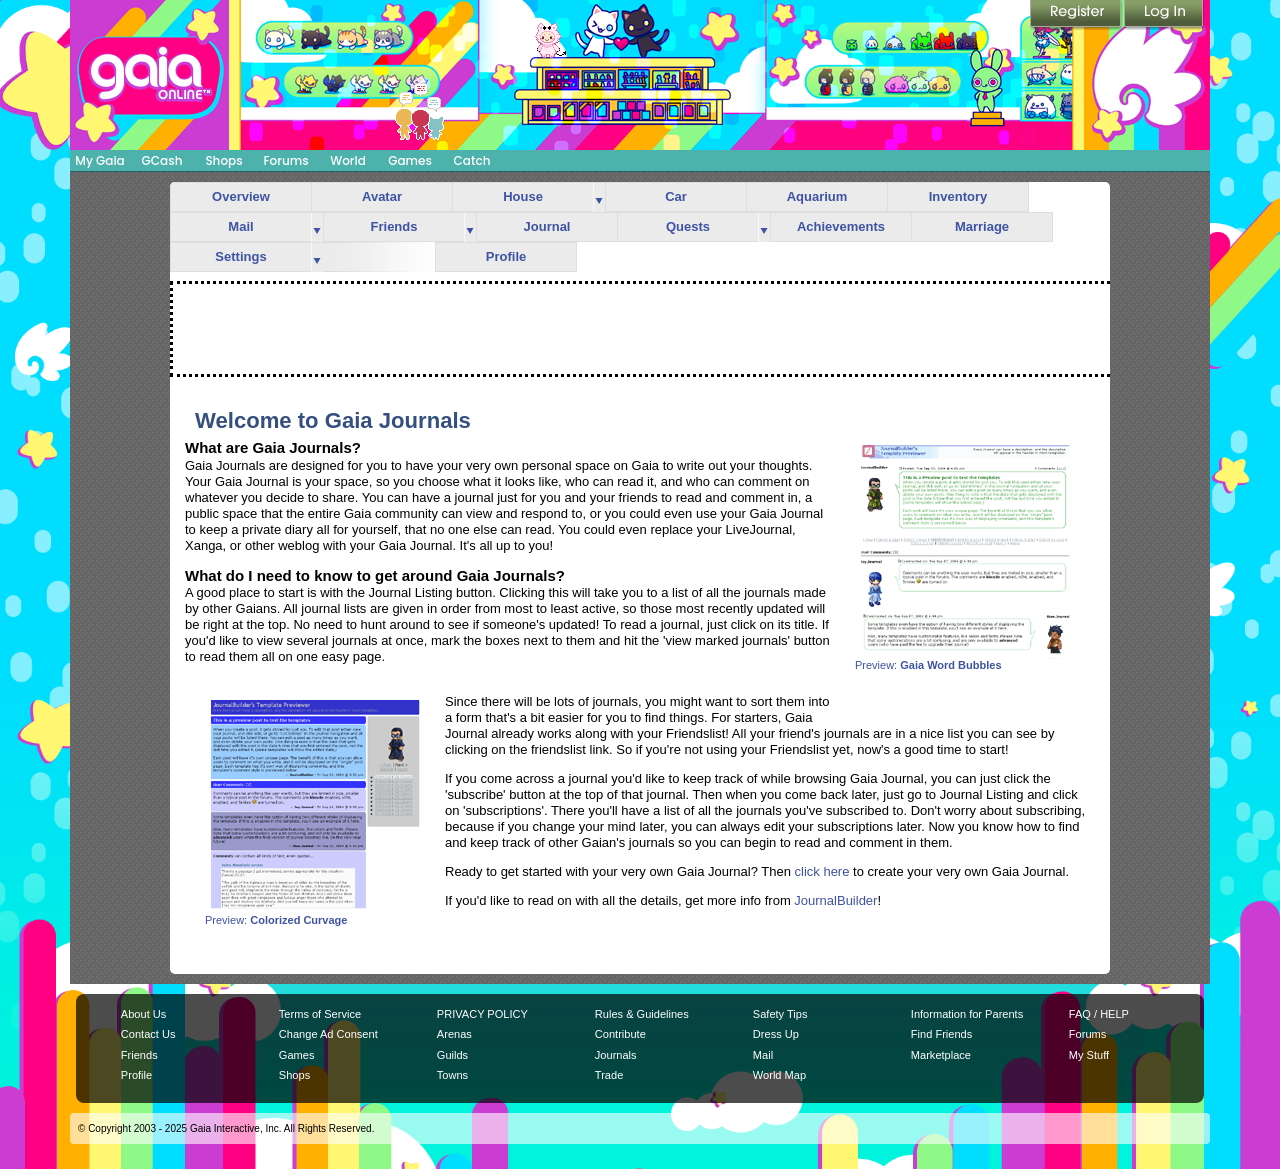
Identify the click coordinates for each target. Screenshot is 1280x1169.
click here (822, 871)
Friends (394, 226)
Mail (240, 226)
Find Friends (941, 1034)
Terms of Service (320, 1014)
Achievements (841, 226)
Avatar (382, 196)
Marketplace (941, 1055)
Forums (285, 160)
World (348, 160)
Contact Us (148, 1034)
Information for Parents (967, 1014)
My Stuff (1089, 1055)
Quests (688, 226)
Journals (616, 1055)
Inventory (958, 196)
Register (1077, 15)
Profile (506, 256)
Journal (547, 226)
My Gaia (99, 160)
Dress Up (776, 1034)
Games (410, 160)
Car (676, 196)
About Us (143, 1014)
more (599, 197)
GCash (162, 160)
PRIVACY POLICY (482, 1014)
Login (1164, 15)
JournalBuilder (835, 900)
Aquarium (817, 196)
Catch (472, 160)
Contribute (620, 1034)
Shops (223, 160)
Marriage (982, 226)
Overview (241, 196)
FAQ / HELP (1099, 1014)
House (523, 196)
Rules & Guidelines (642, 1014)
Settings (240, 256)
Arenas (454, 1034)
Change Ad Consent (328, 1034)
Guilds (452, 1055)
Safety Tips (780, 1014)
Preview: (965, 660)
